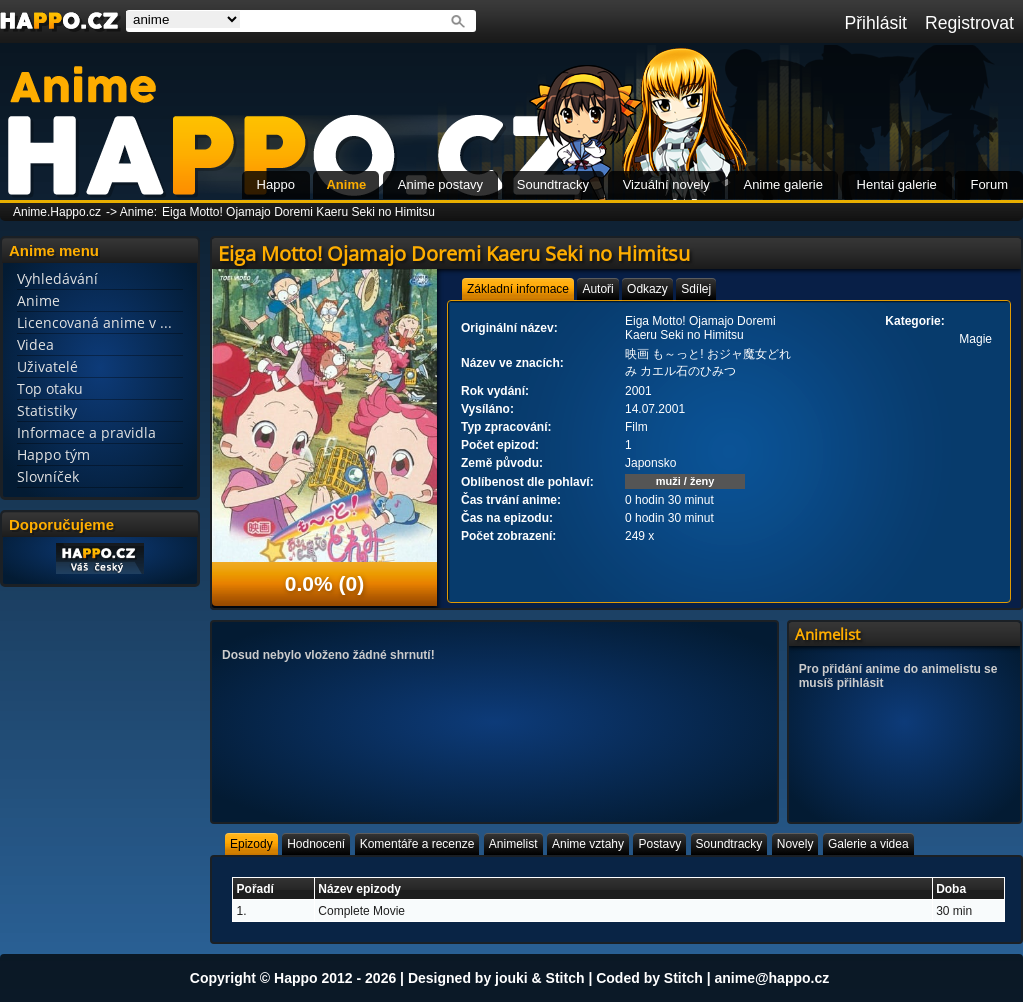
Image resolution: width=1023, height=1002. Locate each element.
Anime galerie (783, 184)
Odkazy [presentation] (647, 289)
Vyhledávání (57, 278)
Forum (989, 184)
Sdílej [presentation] (696, 289)
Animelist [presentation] (513, 844)
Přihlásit (875, 23)
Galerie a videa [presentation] (868, 844)
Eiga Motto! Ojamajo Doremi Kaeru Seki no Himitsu (298, 212)
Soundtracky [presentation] (729, 844)
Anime (346, 184)
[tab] (518, 289)
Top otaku (50, 388)
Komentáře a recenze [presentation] (417, 844)
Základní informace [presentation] (518, 289)
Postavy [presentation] (659, 844)
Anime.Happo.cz (57, 212)
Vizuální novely (666, 184)
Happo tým (53, 454)
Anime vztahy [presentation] (588, 844)
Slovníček (48, 476)
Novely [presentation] (795, 844)
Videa (35, 344)
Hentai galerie (897, 184)
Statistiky (47, 410)
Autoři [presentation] (597, 289)
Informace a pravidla (86, 432)
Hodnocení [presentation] (316, 844)
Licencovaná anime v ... (94, 322)
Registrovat (969, 23)
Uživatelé (47, 366)
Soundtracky (553, 184)
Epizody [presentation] (251, 844)
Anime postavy (440, 184)
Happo (276, 184)
